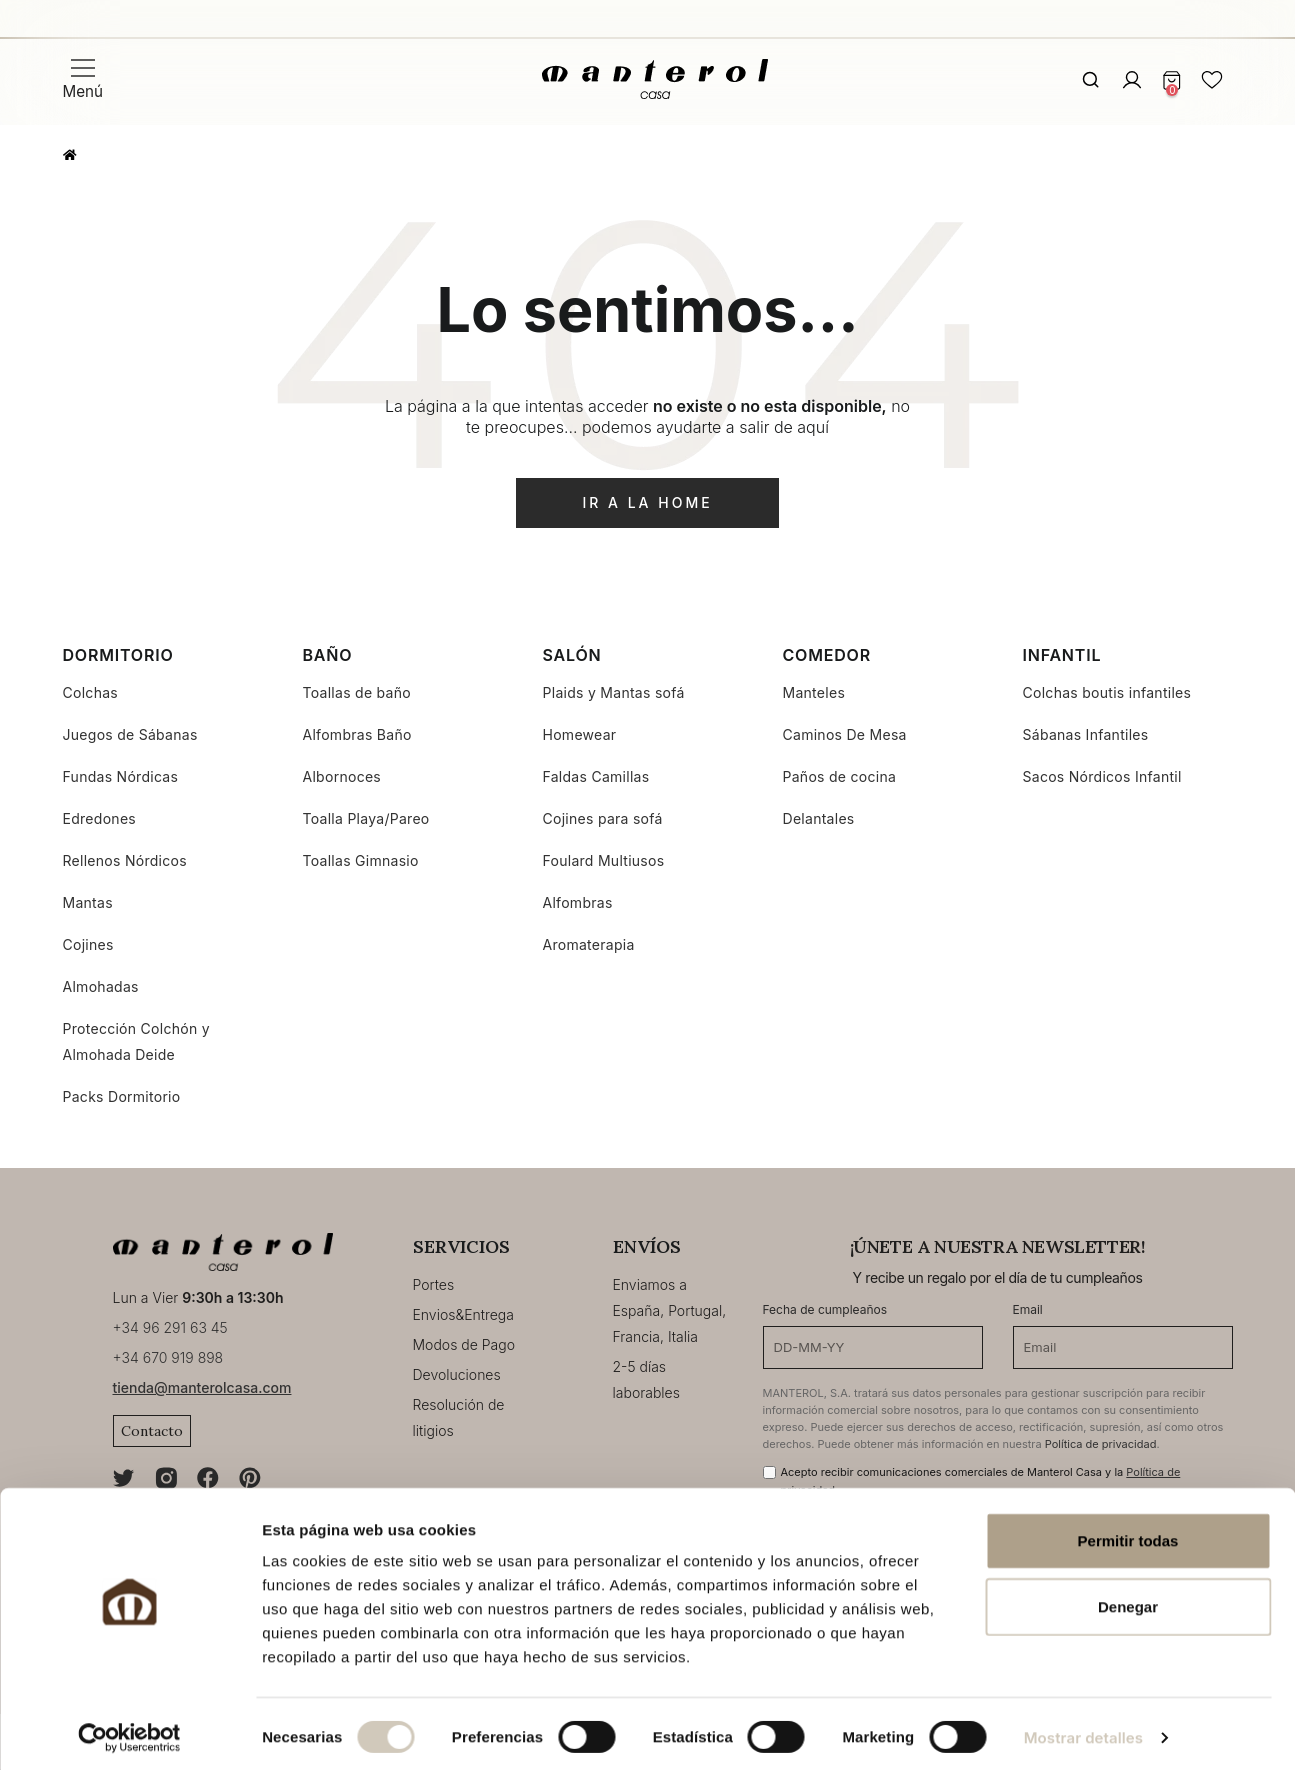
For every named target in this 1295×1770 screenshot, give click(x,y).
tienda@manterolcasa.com (202, 1387)
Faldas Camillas (596, 776)
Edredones (100, 818)
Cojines (88, 944)
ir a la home (647, 502)
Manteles (814, 692)
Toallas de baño (357, 692)
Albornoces (342, 776)
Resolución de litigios (459, 1417)
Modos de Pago (464, 1344)
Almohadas (101, 986)
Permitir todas (1128, 1533)
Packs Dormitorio (122, 1096)
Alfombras (578, 902)
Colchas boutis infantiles (1107, 692)
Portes (434, 1284)
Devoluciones (457, 1374)
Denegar (1128, 1599)
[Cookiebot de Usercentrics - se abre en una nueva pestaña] (129, 1731)
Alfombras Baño (357, 734)
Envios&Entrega (463, 1314)
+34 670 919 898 (168, 1357)
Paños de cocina (840, 776)
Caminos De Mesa (845, 734)
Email (1028, 1309)
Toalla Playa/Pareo (366, 818)
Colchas (91, 692)
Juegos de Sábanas (130, 734)
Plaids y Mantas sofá (614, 692)
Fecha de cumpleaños (825, 1309)
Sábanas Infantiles (1086, 734)
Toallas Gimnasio (361, 860)
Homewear (580, 734)
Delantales (819, 818)
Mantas (88, 902)
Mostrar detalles (1083, 1730)
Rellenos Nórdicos (125, 860)
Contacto (152, 1431)
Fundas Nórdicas (121, 776)
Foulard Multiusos (604, 860)
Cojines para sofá (603, 818)
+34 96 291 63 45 (170, 1327)
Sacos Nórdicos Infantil (1102, 776)
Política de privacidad (1101, 1444)
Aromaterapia (589, 944)
